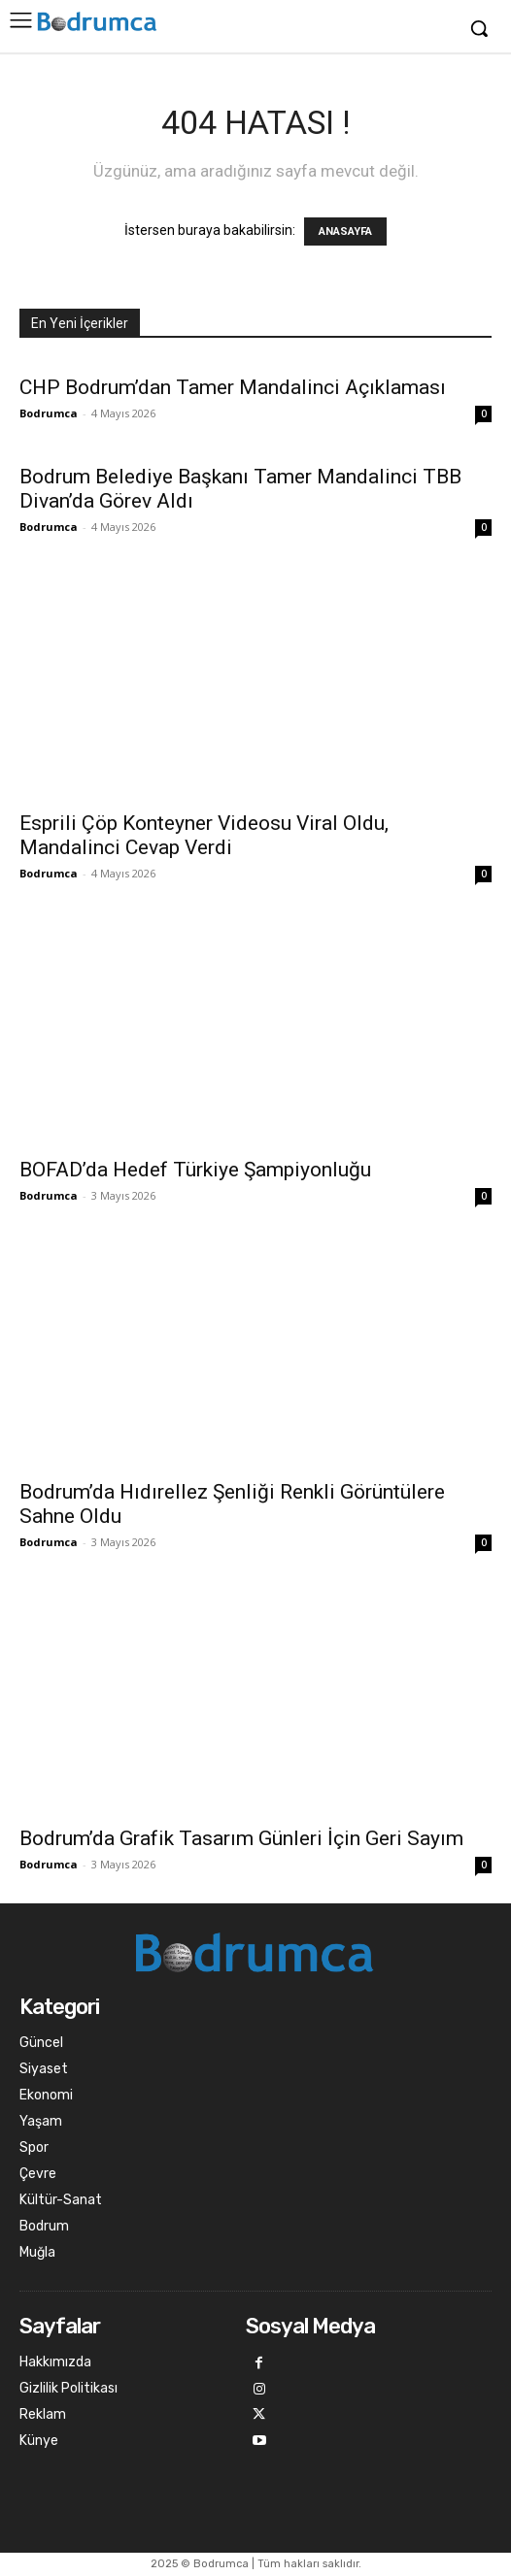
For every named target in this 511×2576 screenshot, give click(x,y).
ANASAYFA (345, 231)
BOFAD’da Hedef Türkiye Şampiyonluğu (195, 1169)
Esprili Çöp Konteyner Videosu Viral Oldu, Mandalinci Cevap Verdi (204, 835)
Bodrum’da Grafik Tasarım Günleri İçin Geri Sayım (241, 1838)
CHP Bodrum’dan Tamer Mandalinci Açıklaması (232, 387)
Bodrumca (48, 413)
